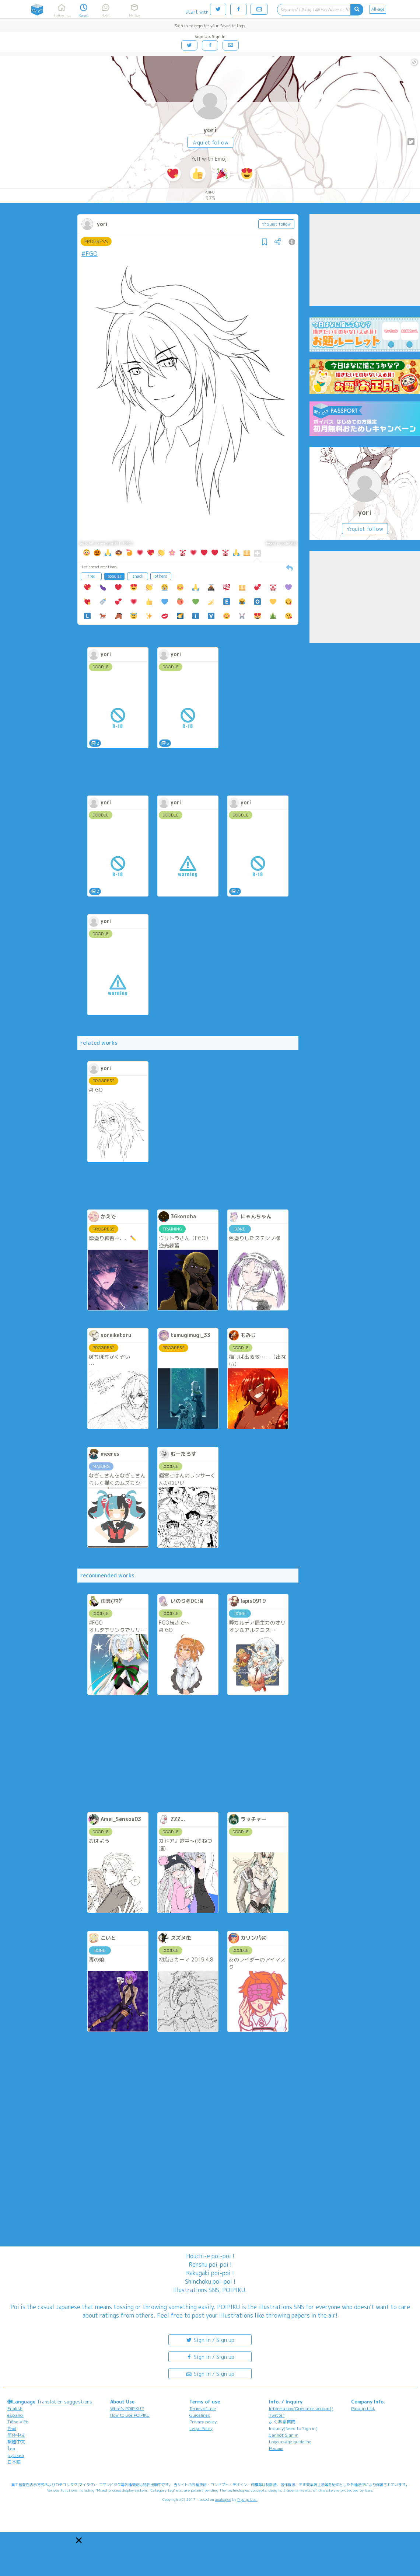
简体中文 (16, 2435)
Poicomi (276, 2448)
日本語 (14, 2462)
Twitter (277, 2415)
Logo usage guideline (290, 2442)
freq (91, 576)
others (161, 576)
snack (137, 576)
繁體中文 (16, 2442)
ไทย (11, 2449)
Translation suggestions (64, 2401)
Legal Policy (201, 2428)
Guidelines (199, 2415)
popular (115, 576)
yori (210, 130)
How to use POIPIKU (130, 2415)
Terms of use (202, 2408)
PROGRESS (96, 241)
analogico (223, 2499)
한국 (11, 2428)
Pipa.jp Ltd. (363, 2408)
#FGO (89, 254)
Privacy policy (203, 2422)
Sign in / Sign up (210, 2339)
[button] (79, 2540)
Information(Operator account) (301, 2408)
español (15, 2415)
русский (15, 2455)
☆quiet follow (210, 142)
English (14, 2408)
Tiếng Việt (17, 2422)
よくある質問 (282, 2422)
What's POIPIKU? (127, 2408)
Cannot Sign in (283, 2435)
